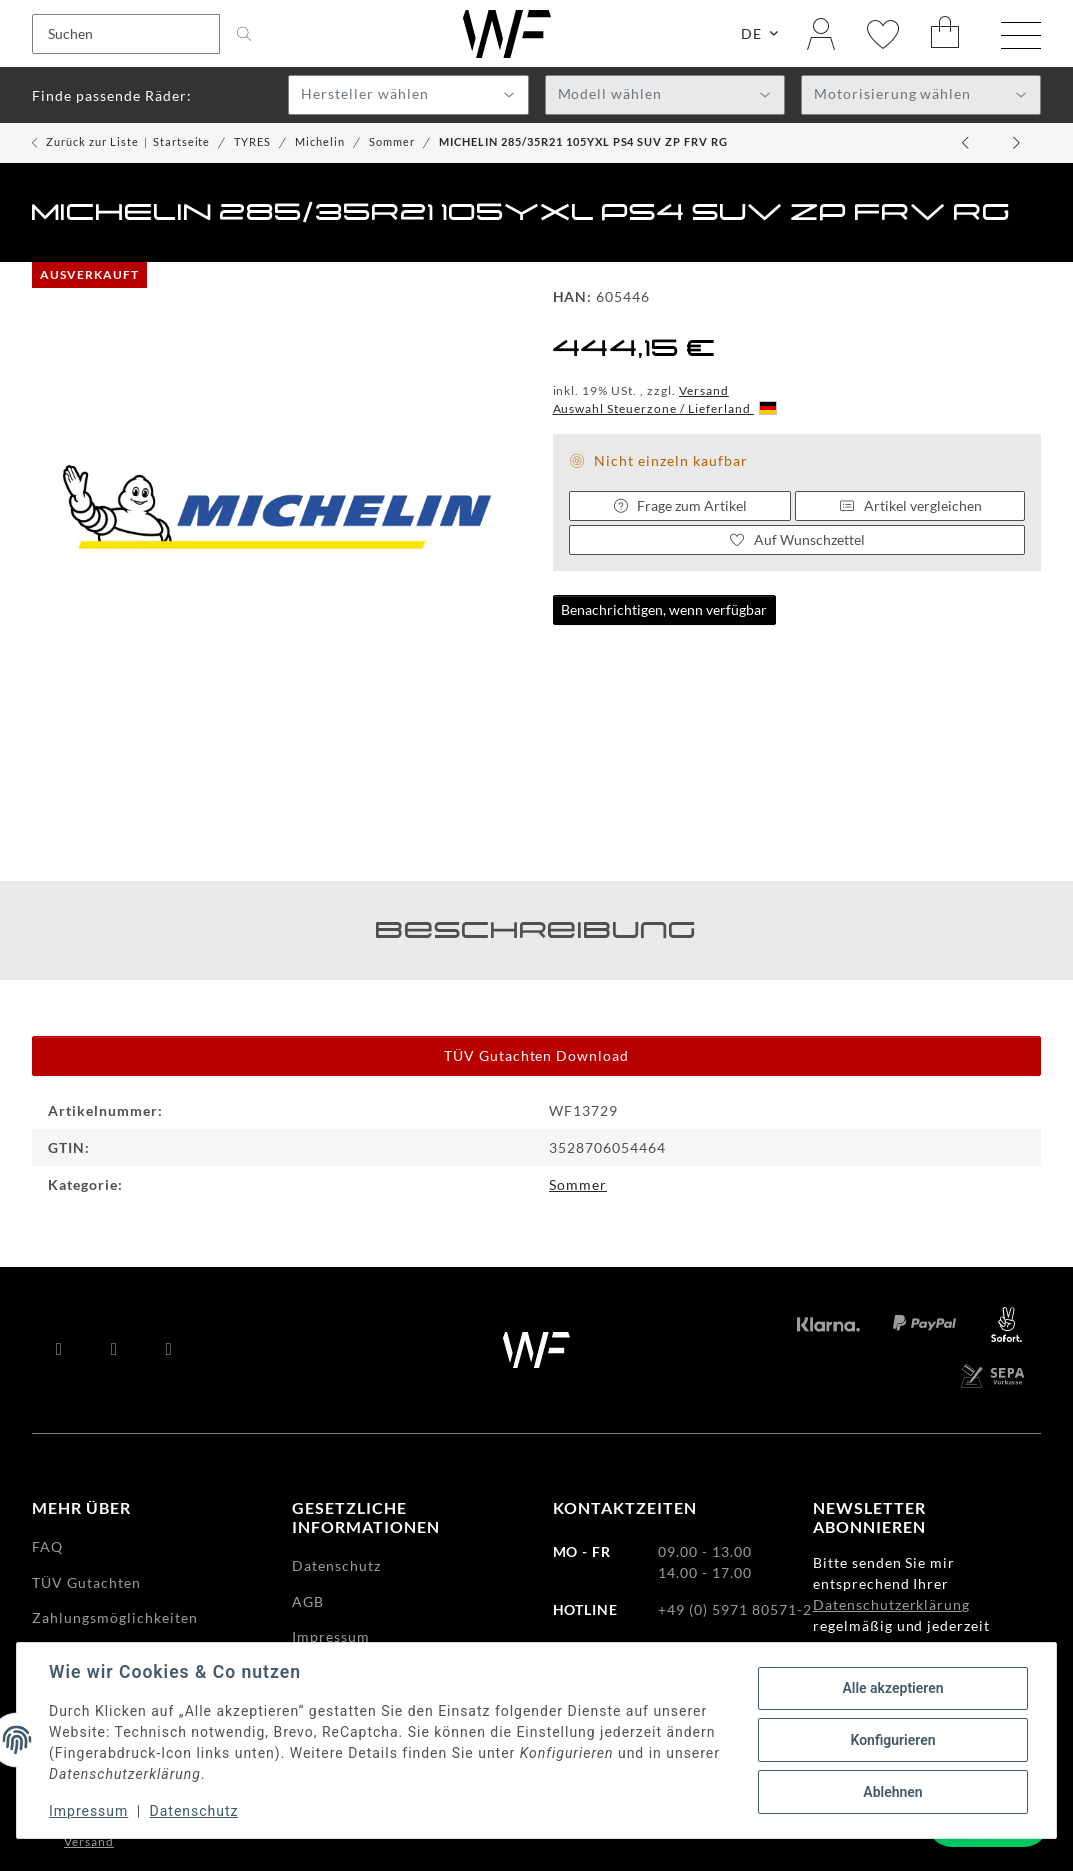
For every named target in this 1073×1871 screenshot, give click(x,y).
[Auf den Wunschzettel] (797, 540)
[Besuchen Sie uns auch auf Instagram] (169, 1350)
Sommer (578, 1184)
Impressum (88, 1811)
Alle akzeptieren (892, 1688)
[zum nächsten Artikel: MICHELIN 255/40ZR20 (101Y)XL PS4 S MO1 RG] (1017, 143)
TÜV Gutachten (86, 1582)
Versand (704, 390)
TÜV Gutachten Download (537, 1055)
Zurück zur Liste (92, 141)
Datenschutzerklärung (892, 1604)
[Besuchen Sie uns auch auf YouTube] (114, 1350)
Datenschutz (194, 1811)
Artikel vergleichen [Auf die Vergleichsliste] (910, 505)
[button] (821, 33)
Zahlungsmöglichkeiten (115, 1617)
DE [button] (751, 33)
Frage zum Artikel (680, 505)
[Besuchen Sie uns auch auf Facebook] (59, 1350)
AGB (308, 1601)
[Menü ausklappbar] (1021, 36)
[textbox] (408, 96)
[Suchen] (126, 34)
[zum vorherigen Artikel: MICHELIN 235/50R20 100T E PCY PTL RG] (967, 143)
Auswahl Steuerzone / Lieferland (665, 408)
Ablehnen (892, 1792)
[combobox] (408, 95)
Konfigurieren (892, 1740)
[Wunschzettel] (883, 33)
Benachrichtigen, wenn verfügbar (664, 609)
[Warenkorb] (946, 33)
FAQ (47, 1546)
